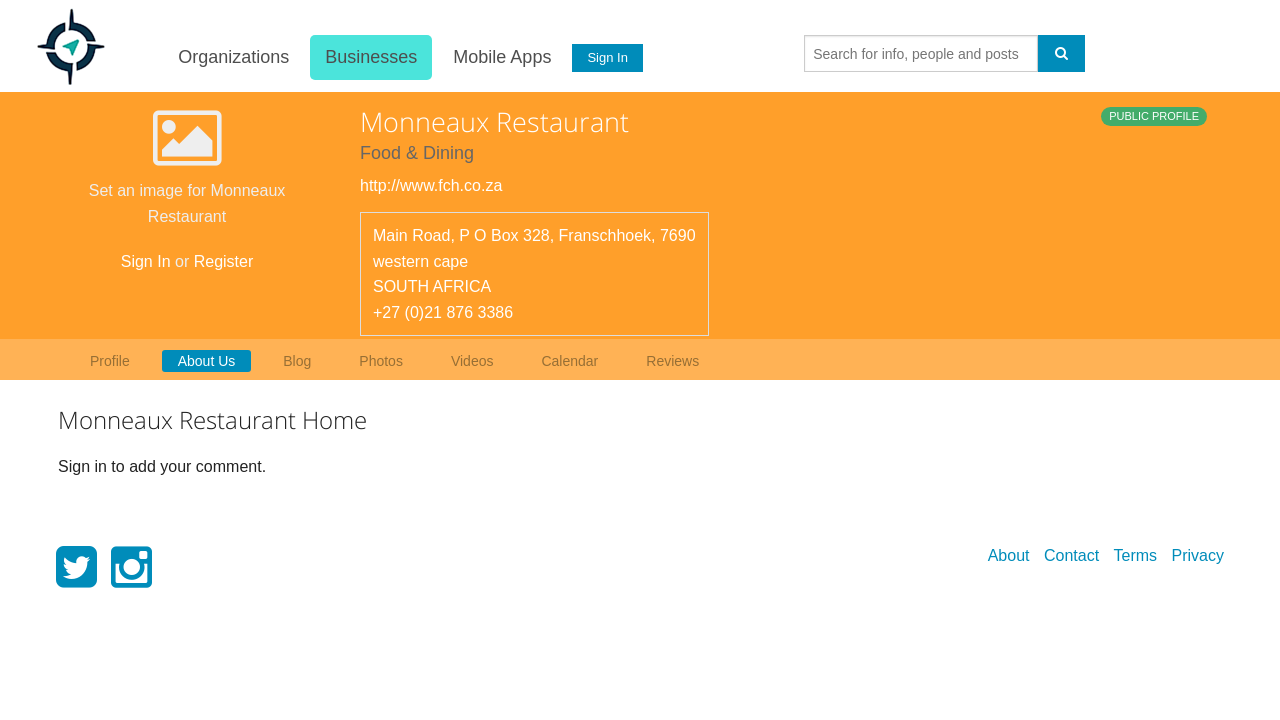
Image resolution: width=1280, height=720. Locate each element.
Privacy (1198, 555)
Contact (1071, 555)
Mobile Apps (501, 57)
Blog (297, 361)
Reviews (672, 361)
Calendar (569, 361)
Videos (472, 361)
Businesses (370, 57)
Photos (381, 361)
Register (224, 261)
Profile (110, 361)
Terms (1136, 555)
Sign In (607, 57)
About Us (207, 361)
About (1009, 555)
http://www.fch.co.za (431, 185)
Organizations (232, 57)
